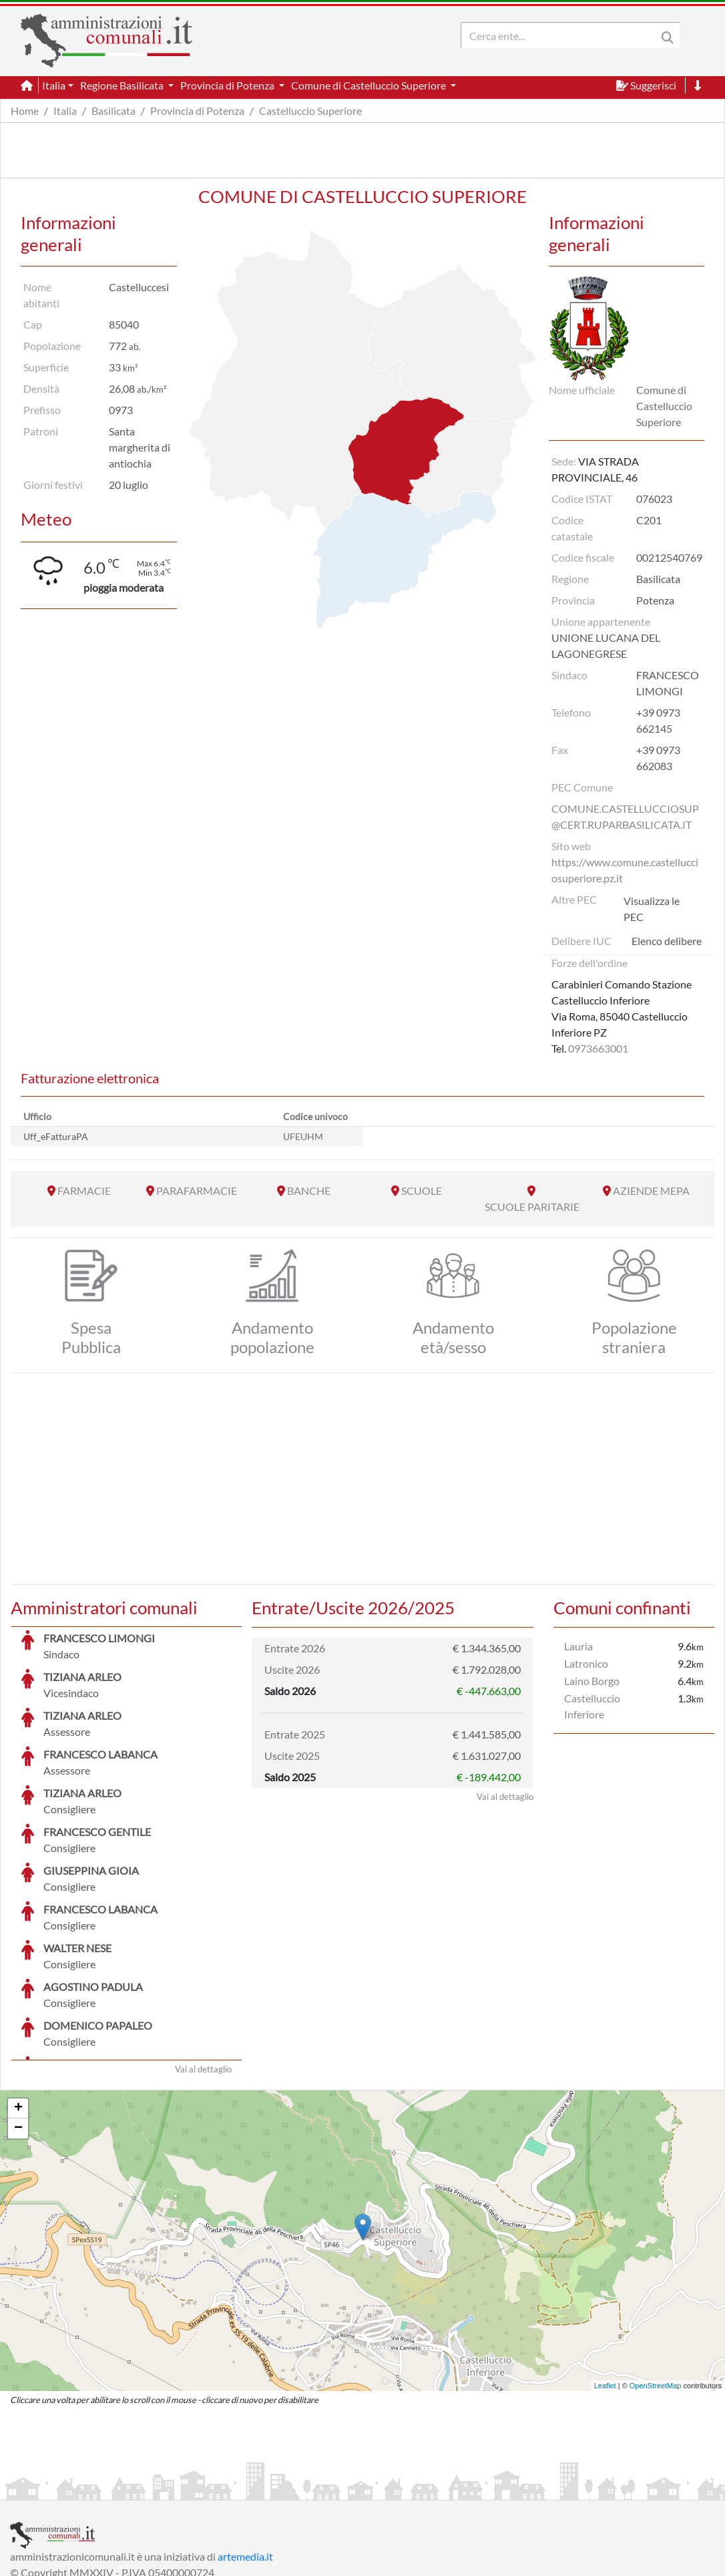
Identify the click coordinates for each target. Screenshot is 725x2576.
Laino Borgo (592, 1680)
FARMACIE (84, 1190)
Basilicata (113, 110)
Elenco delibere (667, 940)
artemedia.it (245, 2456)
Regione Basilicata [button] (123, 85)
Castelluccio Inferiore (592, 1706)
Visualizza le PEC (652, 908)
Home (25, 110)
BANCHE (308, 1190)
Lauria (578, 1646)
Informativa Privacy (174, 2488)
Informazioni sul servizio (66, 2488)
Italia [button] (53, 85)
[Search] (561, 35)
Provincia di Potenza (197, 110)
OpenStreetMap (656, 2285)
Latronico (586, 1663)
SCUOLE (421, 1190)
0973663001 (598, 1048)
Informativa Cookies (273, 2488)
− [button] (18, 2028)
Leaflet (605, 2285)
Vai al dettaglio (203, 1969)
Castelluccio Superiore (310, 110)
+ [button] (18, 2008)
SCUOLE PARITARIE (532, 1206)
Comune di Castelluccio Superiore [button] (369, 85)
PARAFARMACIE (196, 1190)
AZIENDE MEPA (651, 1190)
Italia (65, 110)
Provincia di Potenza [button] (228, 85)
